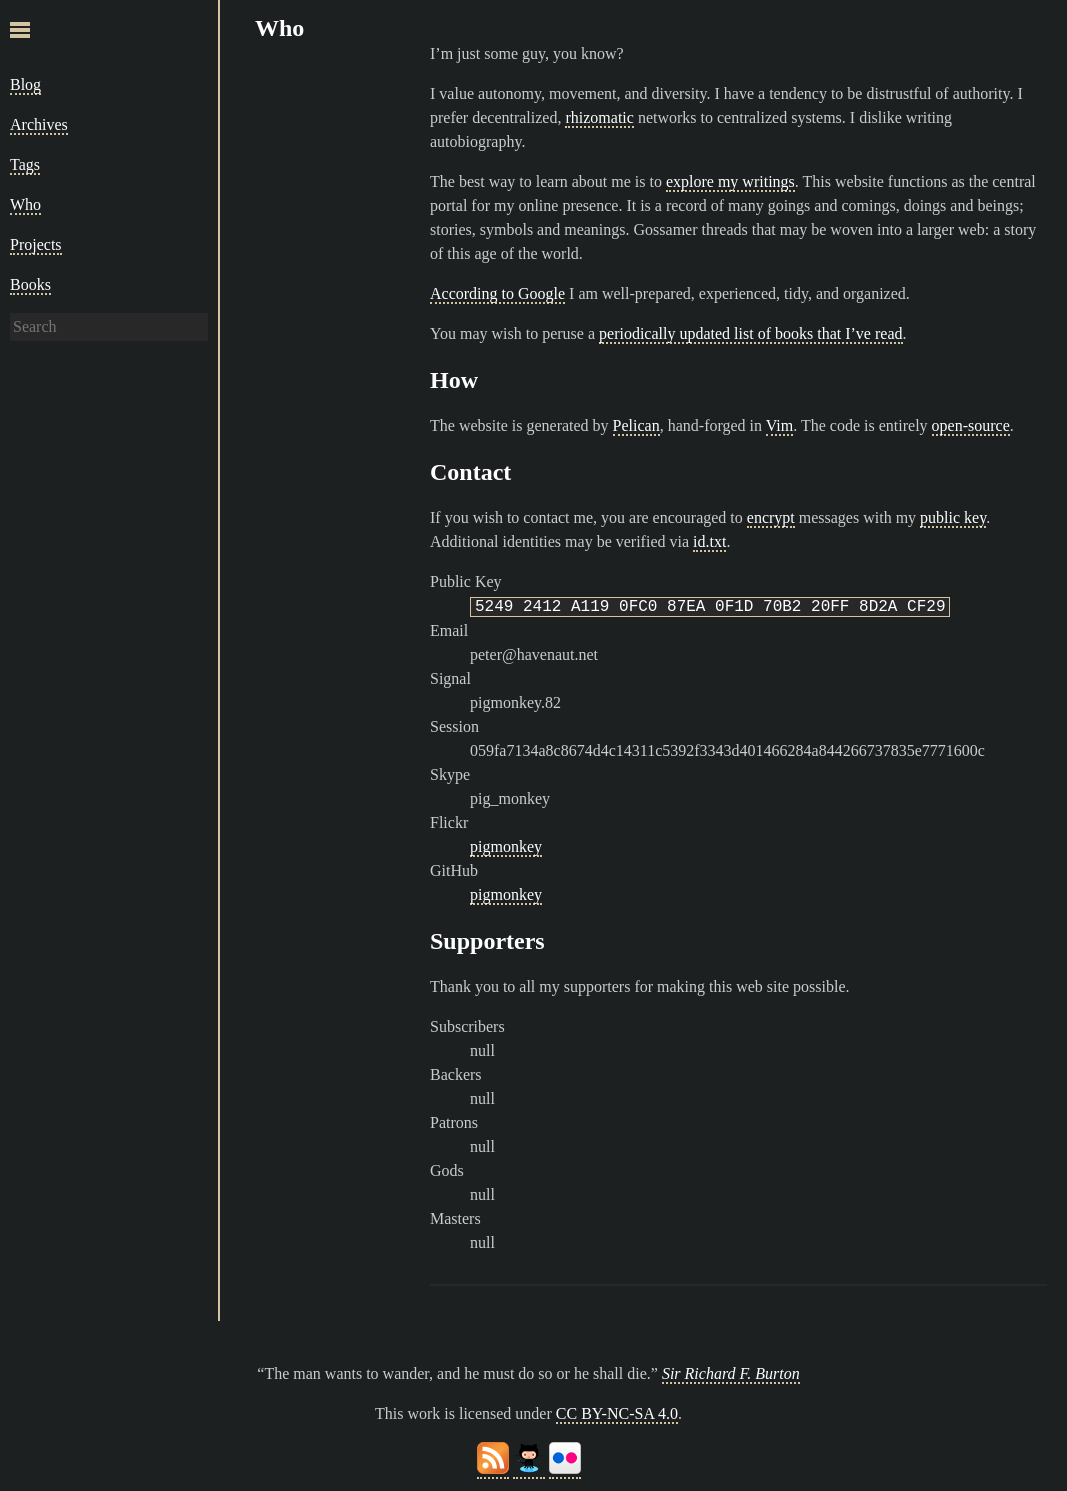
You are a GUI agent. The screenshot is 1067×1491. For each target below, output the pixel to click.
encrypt (771, 517)
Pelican (636, 425)
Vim (779, 425)
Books (30, 284)
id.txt (709, 541)
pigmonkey (506, 846)
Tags (25, 164)
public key (953, 517)
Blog (25, 84)
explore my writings (730, 181)
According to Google (497, 293)
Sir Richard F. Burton (731, 1373)
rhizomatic (599, 117)
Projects (36, 244)
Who (25, 204)
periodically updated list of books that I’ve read (750, 333)
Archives (39, 124)
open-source (971, 425)
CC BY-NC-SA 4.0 (617, 1413)
